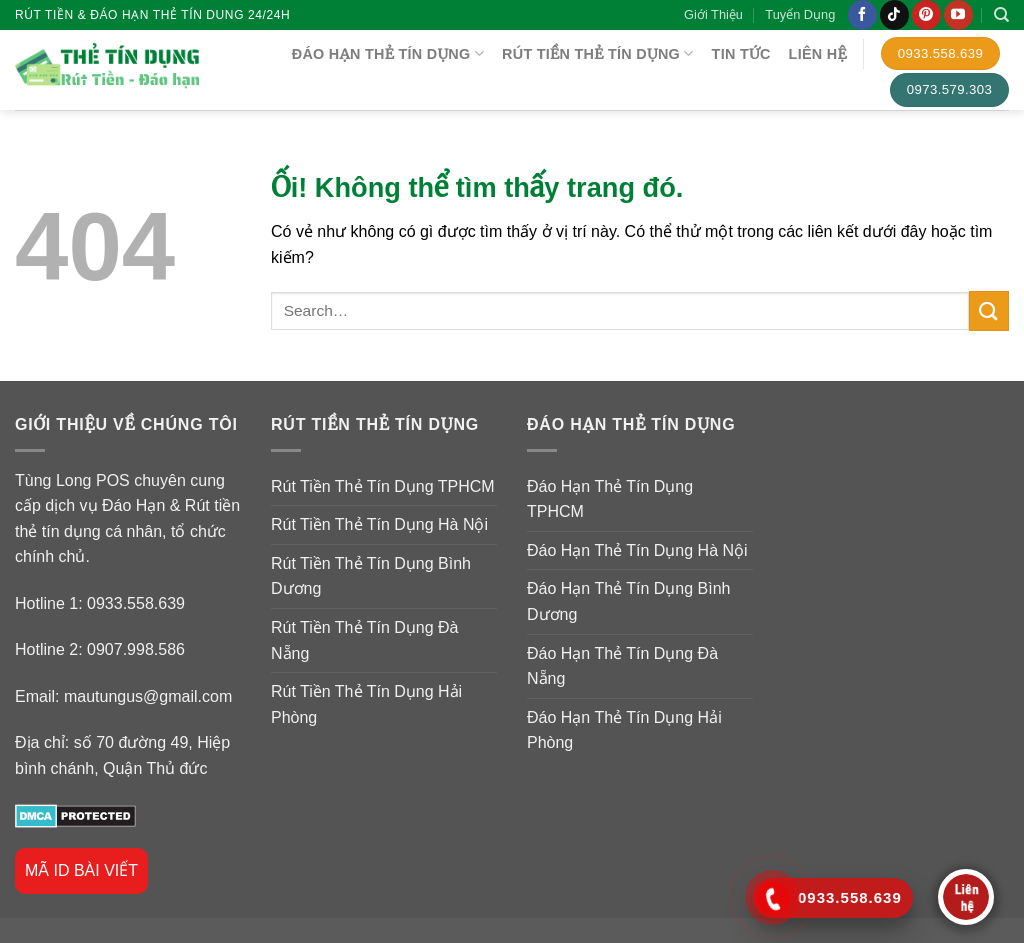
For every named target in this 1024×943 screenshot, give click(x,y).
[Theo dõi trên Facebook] (862, 15)
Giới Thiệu (713, 14)
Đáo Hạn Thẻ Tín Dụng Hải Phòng (624, 730)
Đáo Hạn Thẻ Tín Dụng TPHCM (610, 499)
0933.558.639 (136, 603)
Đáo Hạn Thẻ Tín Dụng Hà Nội (637, 550)
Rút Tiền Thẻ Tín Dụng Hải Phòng (366, 704)
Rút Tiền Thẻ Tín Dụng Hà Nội (379, 524)
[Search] (1001, 15)
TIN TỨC (741, 54)
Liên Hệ (818, 54)
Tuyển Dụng (800, 14)
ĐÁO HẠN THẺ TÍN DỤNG (388, 53)
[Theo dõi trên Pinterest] (926, 15)
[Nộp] (989, 310)
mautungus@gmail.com (148, 696)
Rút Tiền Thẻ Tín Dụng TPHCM (383, 486)
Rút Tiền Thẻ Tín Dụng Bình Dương (371, 576)
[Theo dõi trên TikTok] (894, 15)
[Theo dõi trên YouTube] (958, 15)
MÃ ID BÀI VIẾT (81, 870)
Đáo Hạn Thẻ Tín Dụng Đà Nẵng (622, 666)
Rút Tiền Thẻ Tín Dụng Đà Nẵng (364, 640)
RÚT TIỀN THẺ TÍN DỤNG (598, 53)
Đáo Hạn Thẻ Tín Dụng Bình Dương (629, 601)
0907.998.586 (136, 649)
